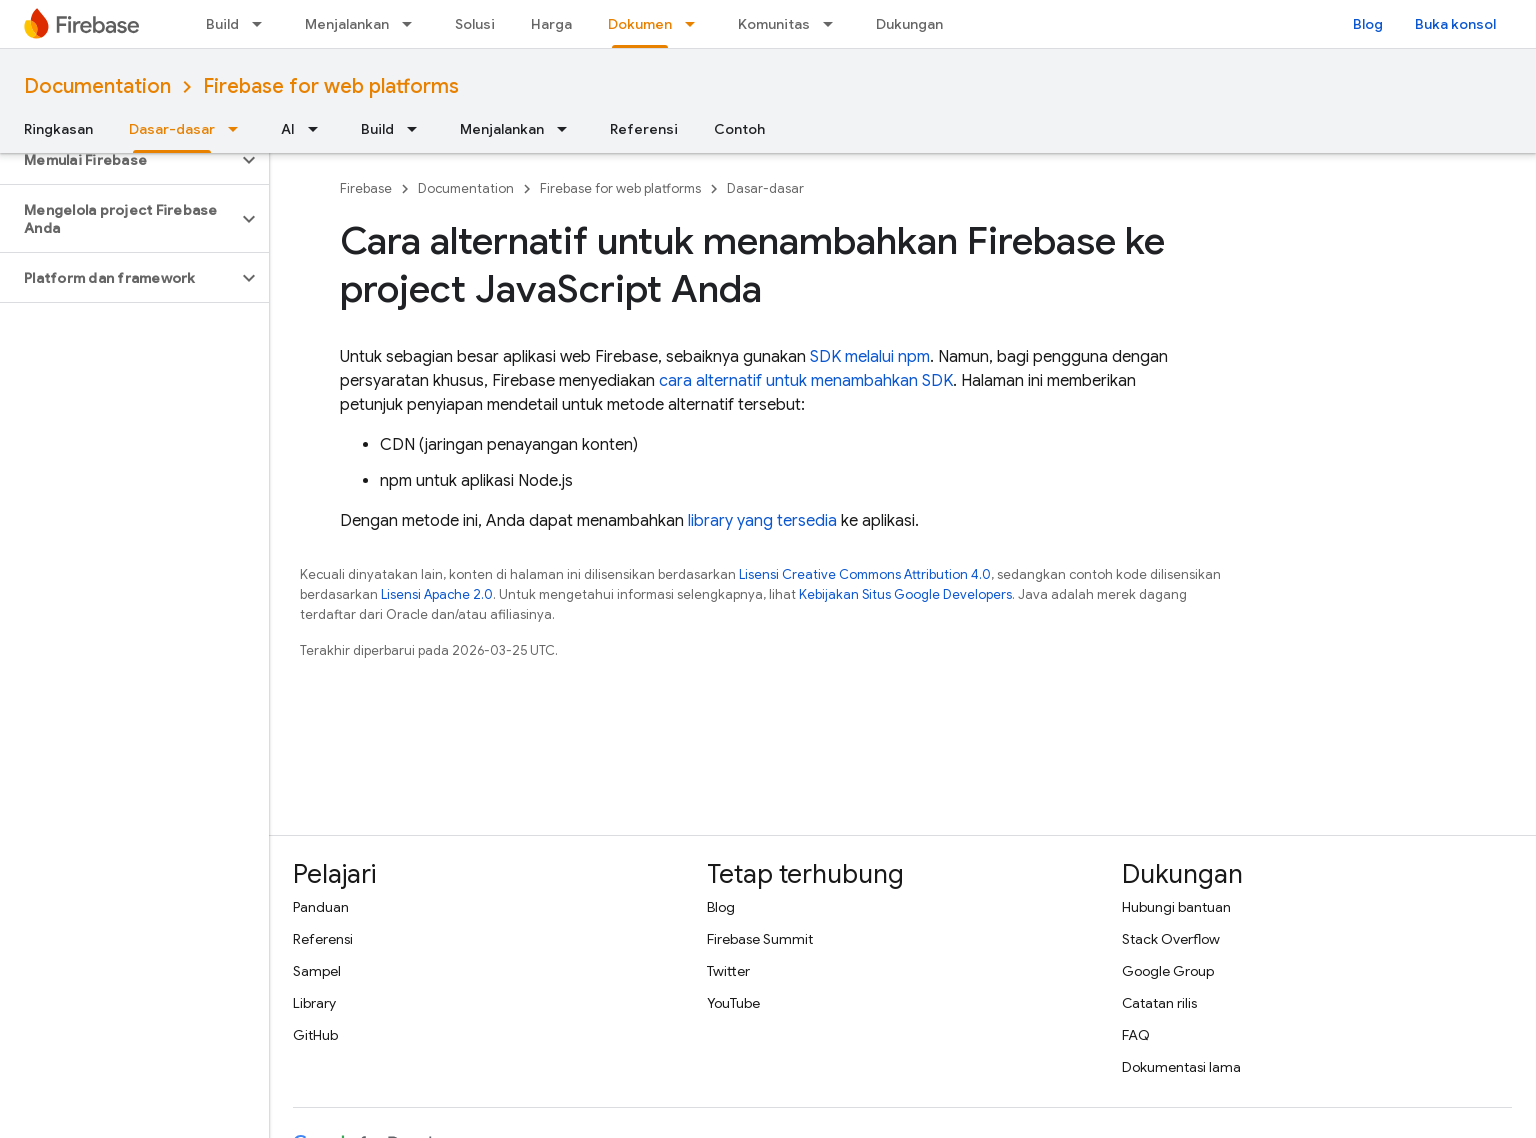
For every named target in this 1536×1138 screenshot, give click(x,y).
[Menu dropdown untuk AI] (319, 129)
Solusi (475, 24)
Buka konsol (1455, 24)
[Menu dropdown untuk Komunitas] (834, 24)
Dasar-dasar (765, 188)
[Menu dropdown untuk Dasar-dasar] (239, 129)
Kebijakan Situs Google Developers (905, 594)
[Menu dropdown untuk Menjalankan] (413, 24)
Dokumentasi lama (1181, 1067)
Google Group (1168, 971)
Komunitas (774, 24)
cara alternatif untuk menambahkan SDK (806, 381)
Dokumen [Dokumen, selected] (640, 24)
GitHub (315, 1035)
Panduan (321, 907)
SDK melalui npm (870, 357)
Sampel (317, 971)
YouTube (733, 1003)
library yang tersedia (762, 521)
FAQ (1136, 1035)
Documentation (97, 86)
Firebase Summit (760, 939)
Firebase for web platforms (331, 86)
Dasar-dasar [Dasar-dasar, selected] (172, 129)
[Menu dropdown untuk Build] (263, 24)
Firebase (366, 188)
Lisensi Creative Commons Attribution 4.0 (865, 574)
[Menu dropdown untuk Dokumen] (696, 24)
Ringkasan (58, 129)
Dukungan (909, 24)
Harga (551, 24)
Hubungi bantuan (1176, 907)
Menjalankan (347, 24)
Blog (1368, 24)
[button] (118, 160)
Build (222, 24)
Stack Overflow (1171, 939)
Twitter (728, 971)
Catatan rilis (1159, 1003)
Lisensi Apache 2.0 (437, 594)
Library (314, 1003)
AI (288, 129)
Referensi (644, 129)
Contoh (739, 129)
